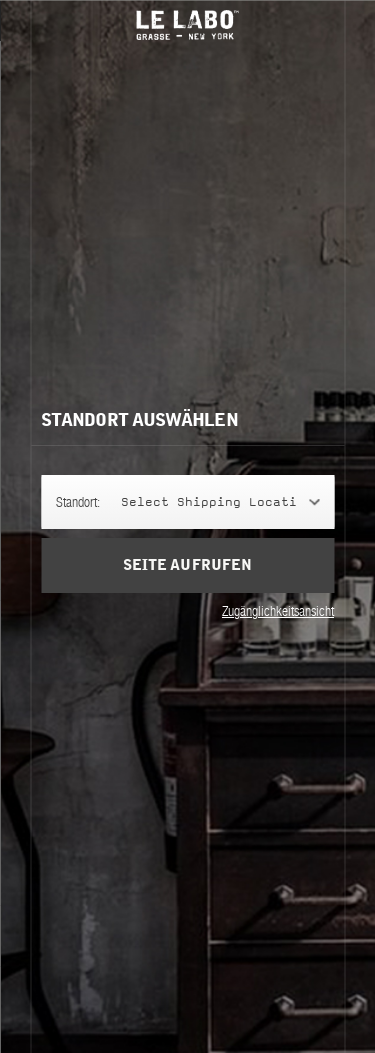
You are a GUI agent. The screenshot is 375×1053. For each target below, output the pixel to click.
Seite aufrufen (187, 565)
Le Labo (188, 25)
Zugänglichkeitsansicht (278, 611)
